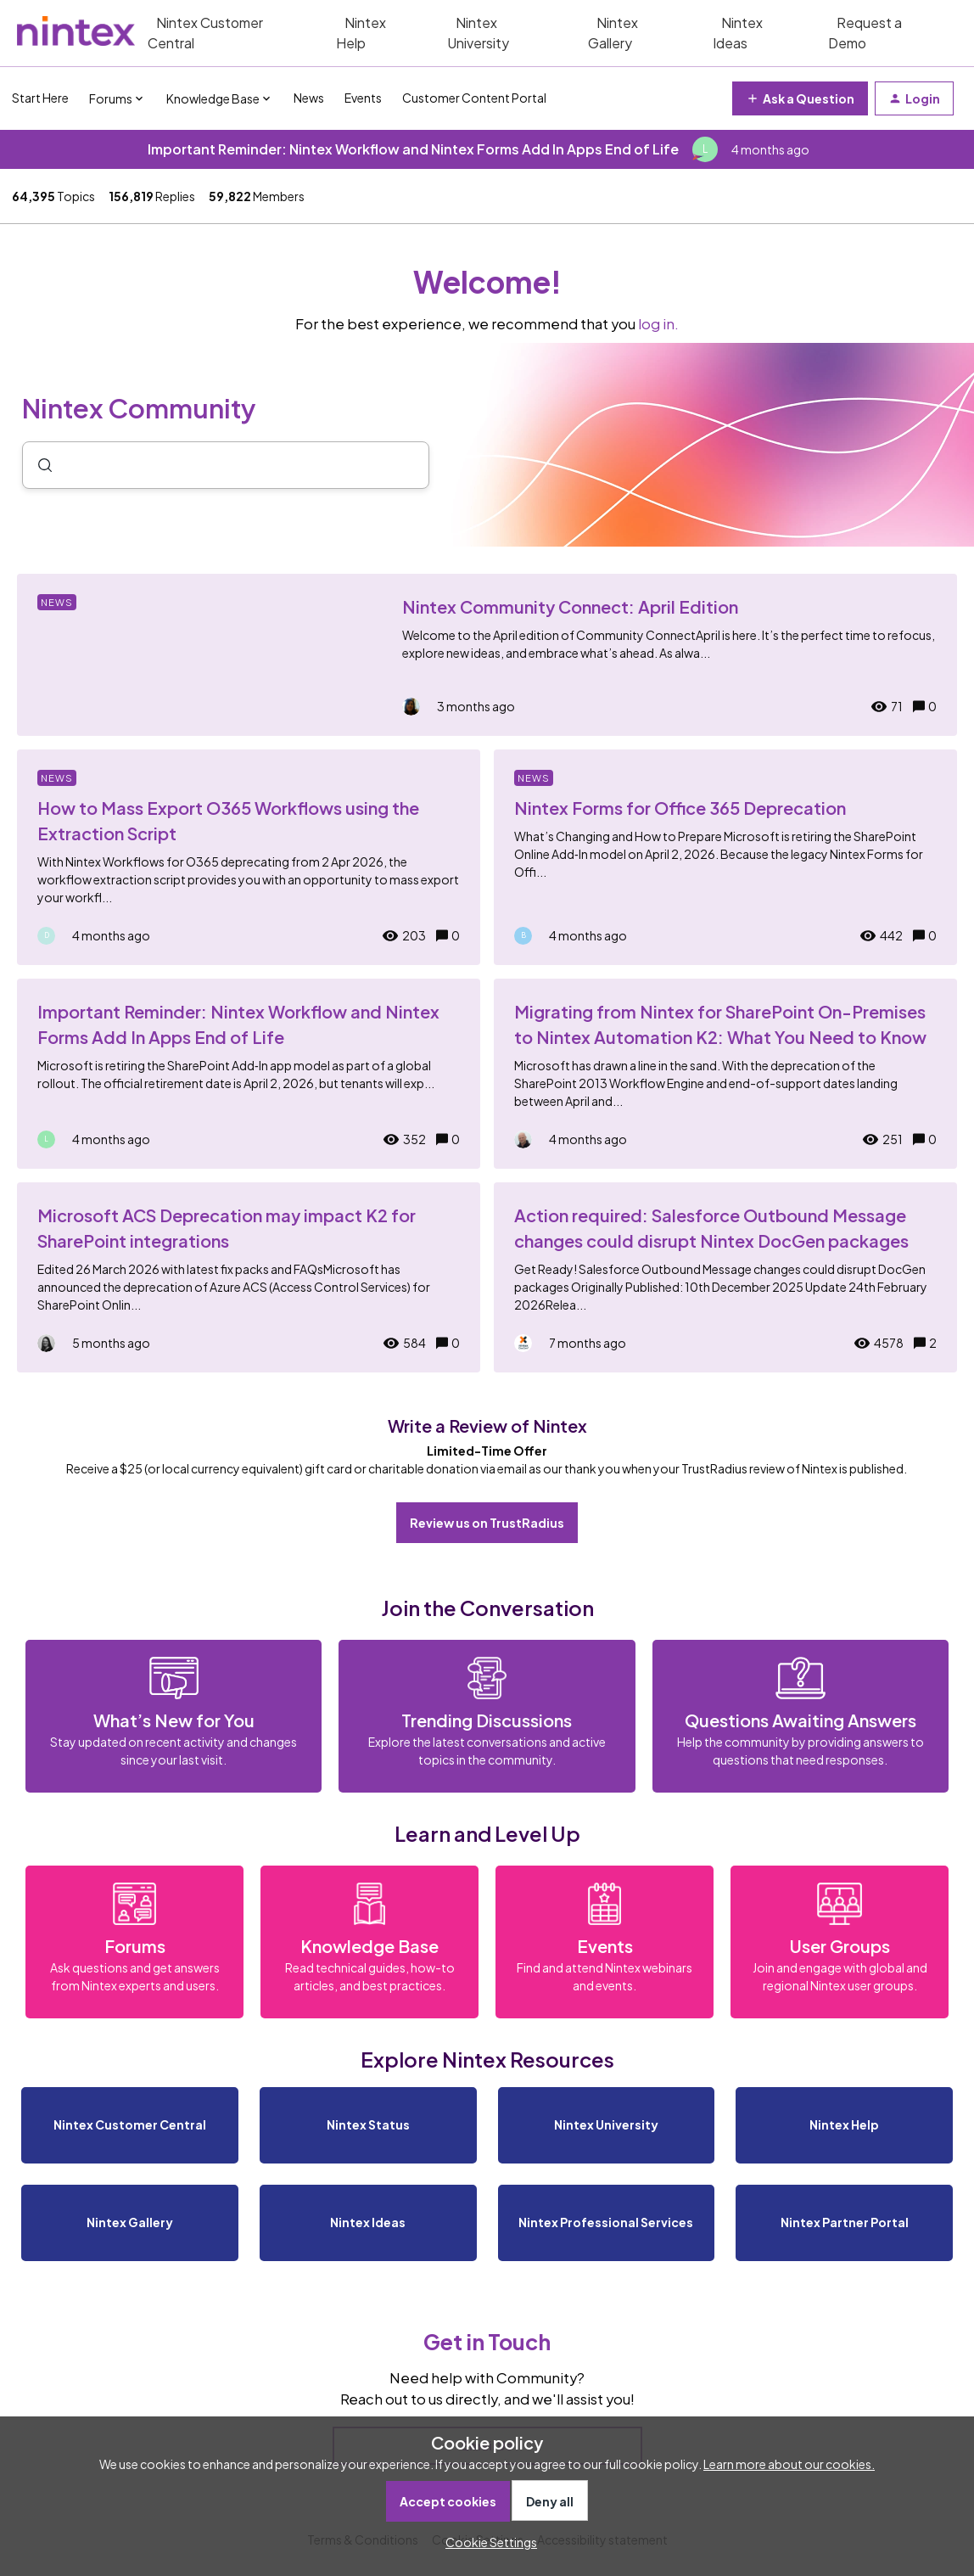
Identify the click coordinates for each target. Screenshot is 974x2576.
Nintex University (478, 33)
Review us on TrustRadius (487, 1522)
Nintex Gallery (613, 33)
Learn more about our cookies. (789, 2464)
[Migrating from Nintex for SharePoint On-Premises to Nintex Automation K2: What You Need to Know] (725, 1074)
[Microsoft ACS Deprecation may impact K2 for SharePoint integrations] (248, 1277)
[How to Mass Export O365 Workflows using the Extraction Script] (248, 857)
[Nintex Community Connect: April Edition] (487, 655)
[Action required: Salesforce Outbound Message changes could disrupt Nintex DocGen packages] (725, 1277)
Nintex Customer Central (205, 33)
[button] (487, 2542)
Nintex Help (361, 33)
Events (363, 97)
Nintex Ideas (738, 33)
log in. (658, 324)
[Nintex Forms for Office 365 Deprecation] (725, 857)
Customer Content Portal (474, 97)
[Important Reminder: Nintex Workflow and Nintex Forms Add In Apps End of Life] (248, 1074)
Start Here (40, 97)
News (309, 97)
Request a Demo (865, 33)
